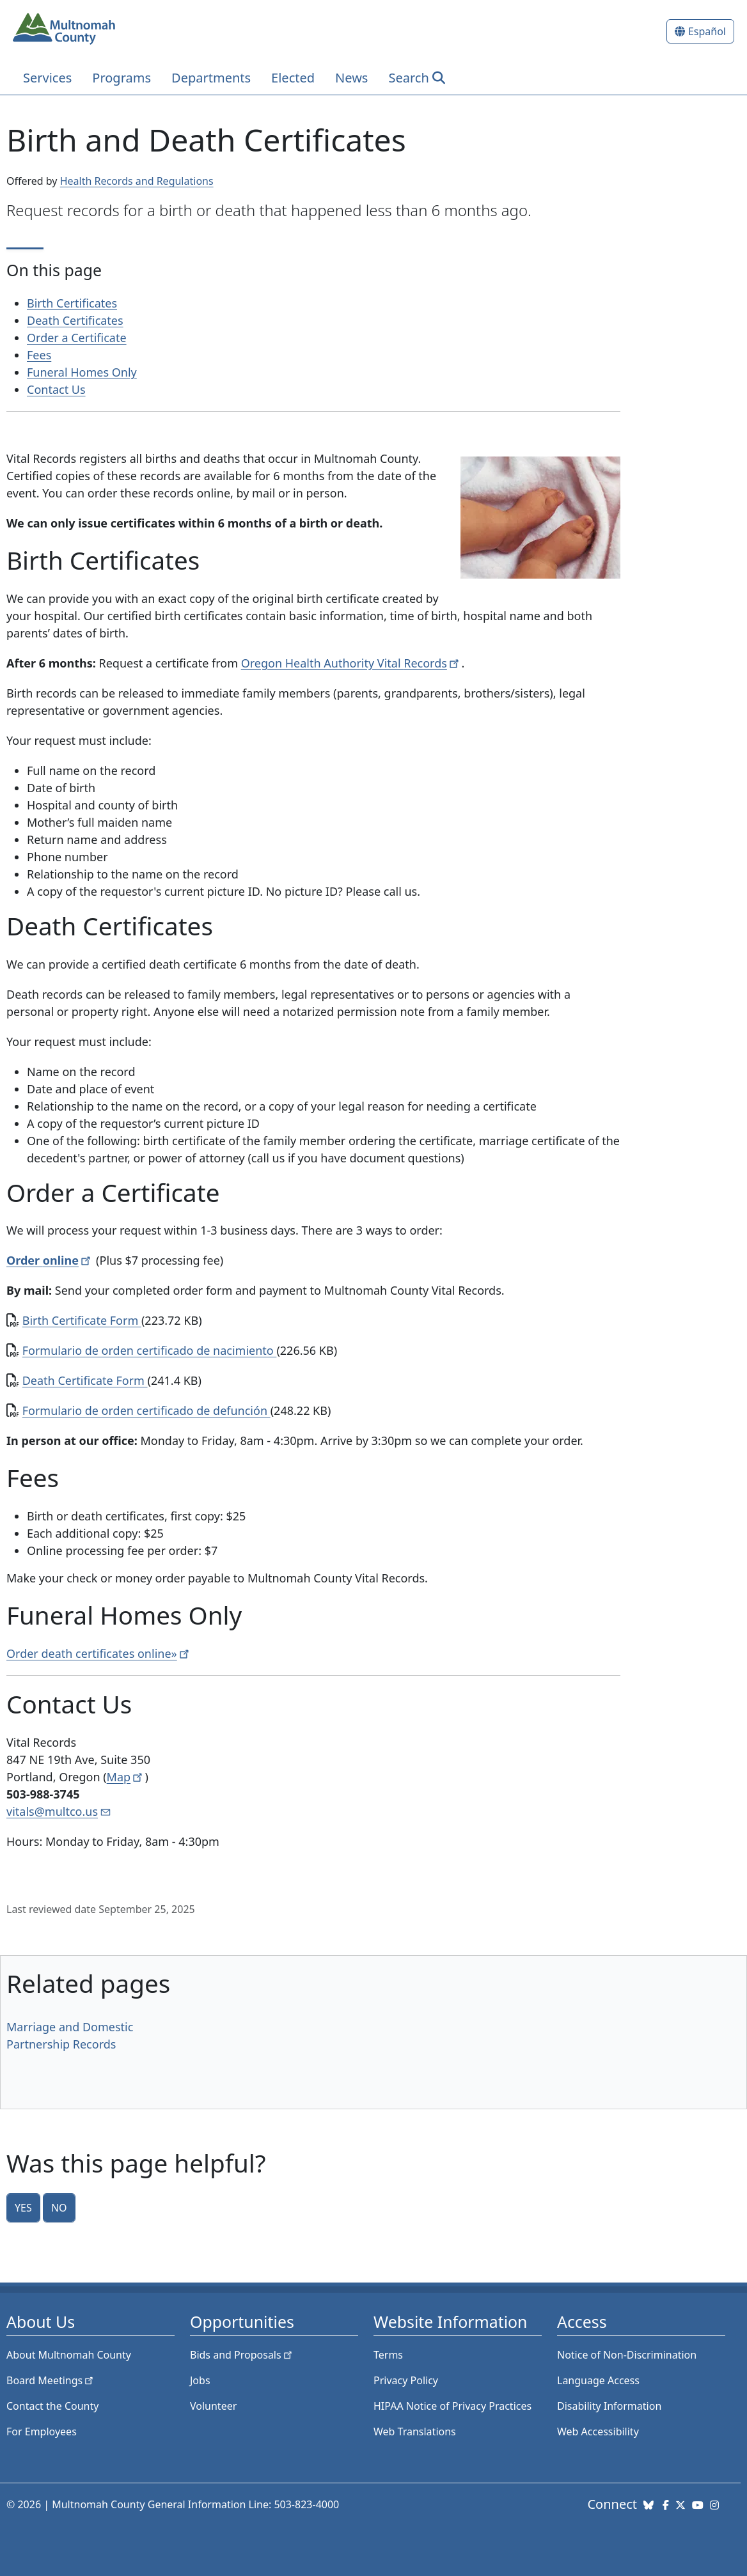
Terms (388, 2355)
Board (50, 2380)
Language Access (598, 2380)
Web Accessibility (598, 2431)
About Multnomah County (68, 2355)
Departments (211, 77)
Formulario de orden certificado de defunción (146, 1410)
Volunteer (213, 2406)
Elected (293, 77)
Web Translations (415, 2431)
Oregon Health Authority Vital (351, 663)
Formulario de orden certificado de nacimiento (149, 1350)
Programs (121, 77)
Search (408, 77)
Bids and (242, 2355)
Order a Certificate (77, 337)
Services (47, 77)
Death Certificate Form (85, 1380)
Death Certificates (75, 320)
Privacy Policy (406, 2380)
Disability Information (609, 2406)
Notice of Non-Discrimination (626, 2355)
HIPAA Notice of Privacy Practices (452, 2406)
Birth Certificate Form (81, 1320)
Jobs (200, 2380)
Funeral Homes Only (82, 372)
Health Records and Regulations (137, 181)
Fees (39, 355)
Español (707, 31)
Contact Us (56, 389)
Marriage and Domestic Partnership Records (69, 2035)
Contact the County (52, 2406)
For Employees (41, 2431)
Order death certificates (98, 1653)
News (351, 77)
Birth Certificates (72, 303)
